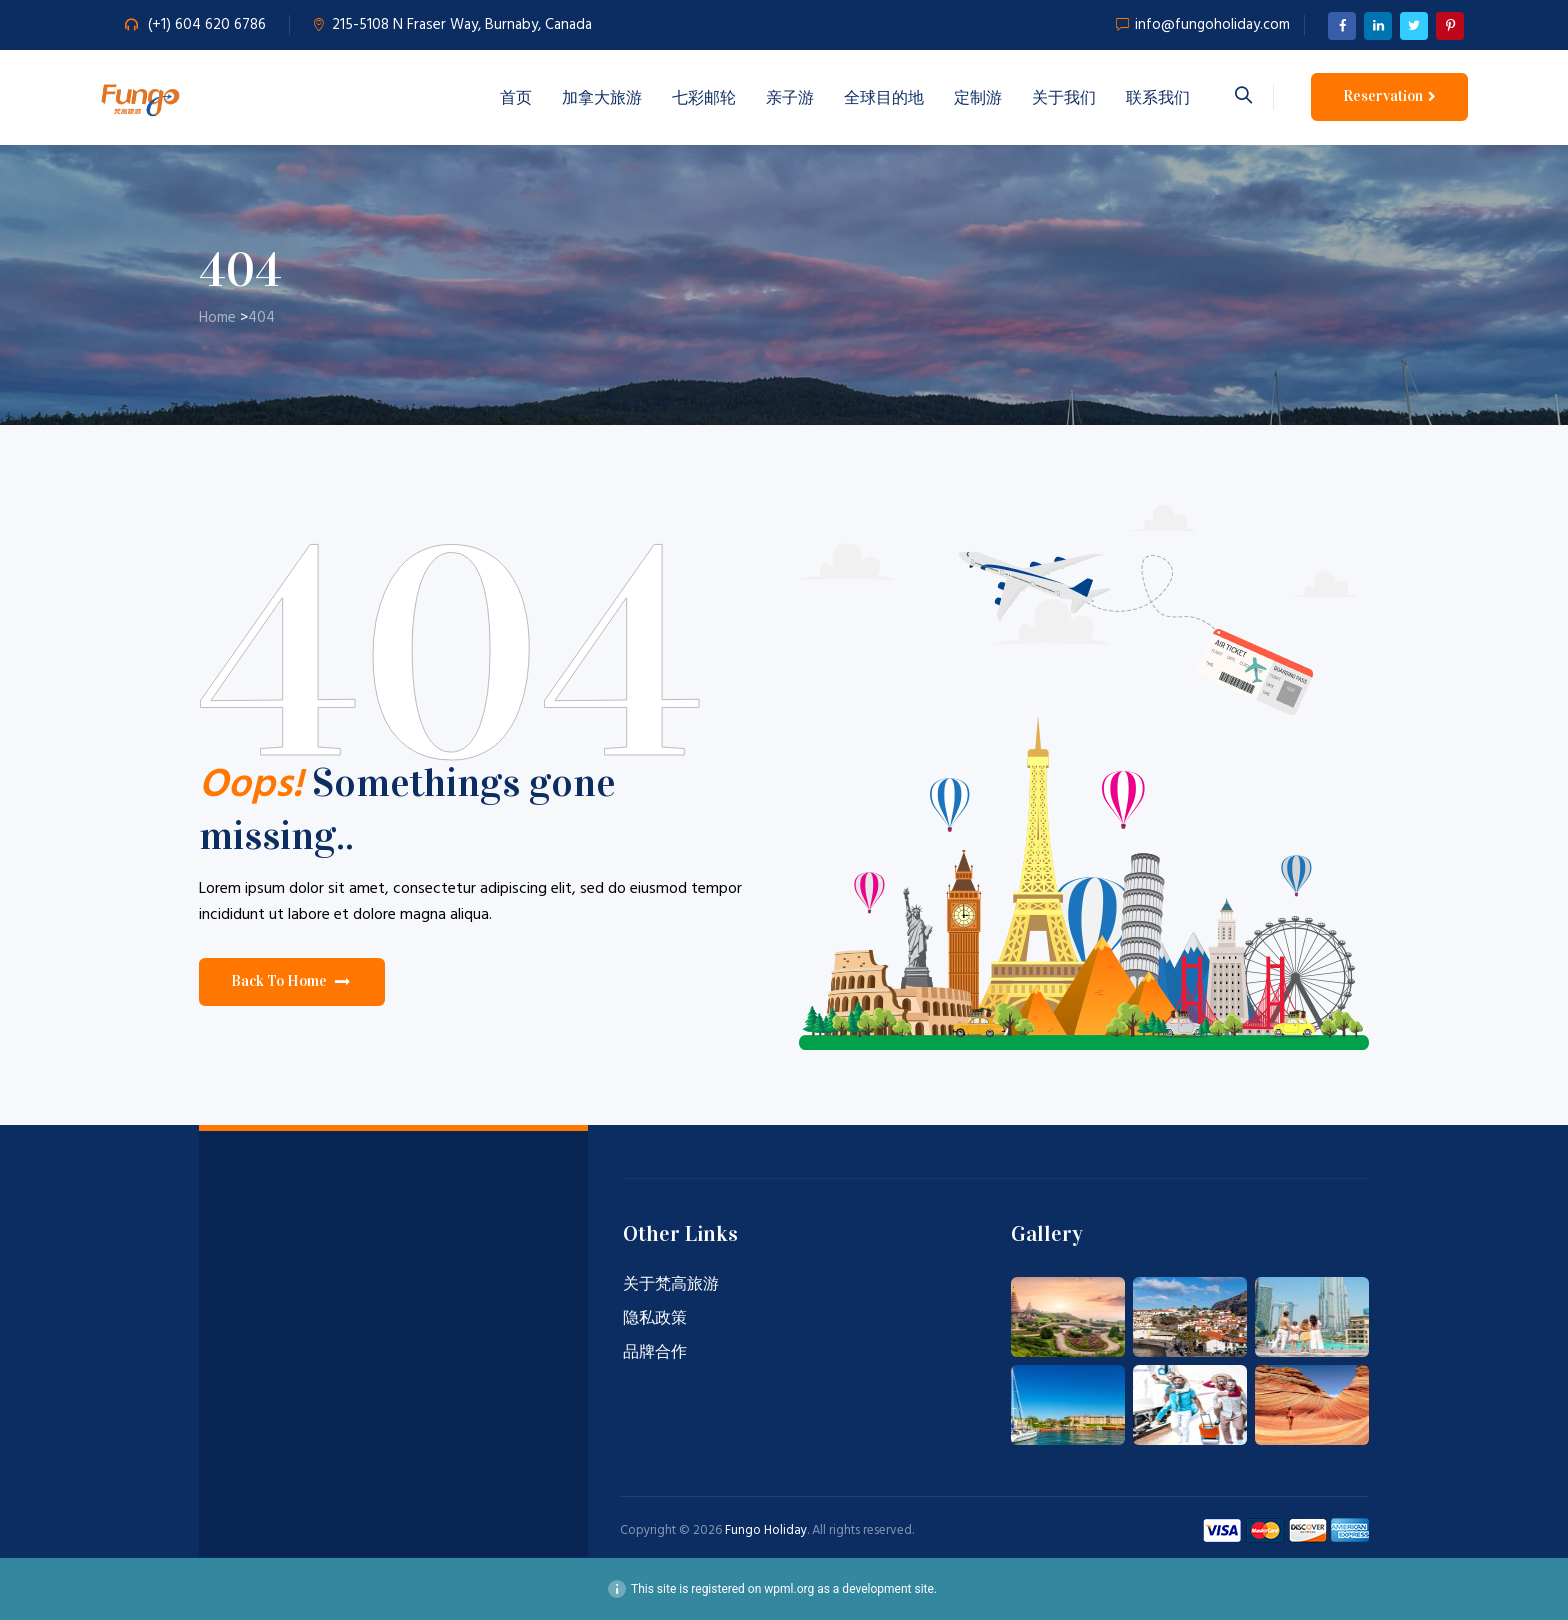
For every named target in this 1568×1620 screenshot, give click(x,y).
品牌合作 (655, 1353)
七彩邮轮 (704, 97)
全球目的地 (884, 97)
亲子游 (790, 97)
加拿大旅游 (602, 97)
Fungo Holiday (766, 1530)
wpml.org (789, 1589)
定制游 (978, 97)
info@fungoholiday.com (1212, 25)
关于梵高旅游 (671, 1285)
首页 (516, 97)
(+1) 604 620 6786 (207, 25)
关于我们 (1064, 97)
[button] (292, 982)
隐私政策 (655, 1319)
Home (217, 318)
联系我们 (1158, 97)
